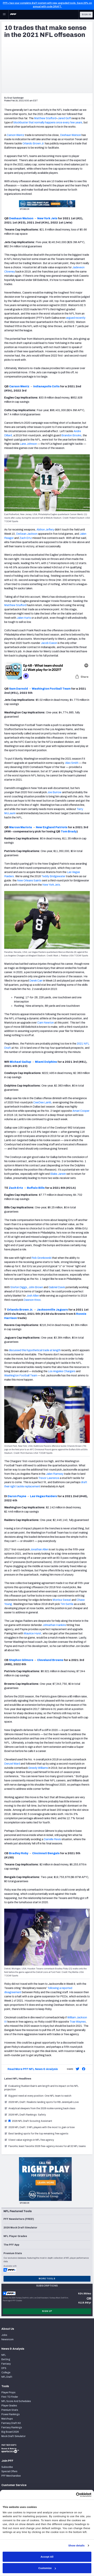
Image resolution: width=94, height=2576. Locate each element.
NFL (3, 2355)
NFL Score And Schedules (16, 2401)
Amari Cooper (80, 1110)
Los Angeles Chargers (61, 1371)
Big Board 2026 (10, 2432)
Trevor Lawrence (48, 1478)
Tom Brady (69, 831)
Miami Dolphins (46, 1061)
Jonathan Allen (39, 1549)
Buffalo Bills (36, 1187)
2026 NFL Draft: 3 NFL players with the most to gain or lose (39, 2127)
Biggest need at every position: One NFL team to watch (37, 2096)
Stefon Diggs (18, 1287)
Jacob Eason (49, 642)
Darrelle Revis (52, 1839)
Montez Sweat (62, 1599)
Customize (47, 2568)
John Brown (35, 1287)
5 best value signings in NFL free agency (29, 2140)
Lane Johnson (28, 443)
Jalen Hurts (24, 617)
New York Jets (47, 218)
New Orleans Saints (29, 880)
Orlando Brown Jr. (33, 143)
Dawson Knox (32, 1299)
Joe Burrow (54, 792)
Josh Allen (32, 1295)
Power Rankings (10, 2414)
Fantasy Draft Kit (11, 2423)
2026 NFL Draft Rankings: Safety (25, 2114)
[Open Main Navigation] (4, 14)
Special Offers (9, 2471)
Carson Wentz (15, 135)
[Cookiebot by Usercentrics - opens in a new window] (76, 2495)
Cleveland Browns (50, 1660)
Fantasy (6, 2363)
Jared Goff (64, 118)
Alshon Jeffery (45, 529)
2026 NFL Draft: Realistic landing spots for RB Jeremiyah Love (41, 2102)
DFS (3, 2368)
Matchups (7, 2418)
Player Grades (9, 2405)
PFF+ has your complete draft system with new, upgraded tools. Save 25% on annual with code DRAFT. (47, 5)
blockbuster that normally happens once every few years (48, 122)
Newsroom (7, 2339)
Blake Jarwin (58, 1173)
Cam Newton (45, 1022)
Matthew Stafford (45, 118)
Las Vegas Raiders (43, 1496)
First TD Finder (9, 2397)
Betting (5, 2359)
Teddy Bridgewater (53, 876)
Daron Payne (17, 1496)
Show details (76, 2545)
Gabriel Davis (57, 1287)
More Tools (47, 2278)
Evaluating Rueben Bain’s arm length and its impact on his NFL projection (41, 2088)
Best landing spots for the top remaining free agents (36, 2133)
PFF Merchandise (11, 2475)
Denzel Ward (12, 1763)
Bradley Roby (18, 1853)
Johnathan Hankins (54, 1625)
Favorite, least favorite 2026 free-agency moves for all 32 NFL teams (45, 2146)
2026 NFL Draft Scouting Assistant (28, 2121)
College (5, 2372)
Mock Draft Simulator (13, 2436)
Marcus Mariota (20, 827)
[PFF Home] (13, 14)
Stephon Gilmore (21, 1660)
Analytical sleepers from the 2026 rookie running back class (39, 2108)
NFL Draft (6, 2377)
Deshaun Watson (70, 135)
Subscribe (7, 2467)
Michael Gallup (20, 1061)
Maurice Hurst (32, 1633)
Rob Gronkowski (41, 1257)
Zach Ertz (25, 537)
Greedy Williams (38, 1767)
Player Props (8, 2392)
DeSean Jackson (26, 533)
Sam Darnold (18, 688)
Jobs (4, 2335)
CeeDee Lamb (42, 1102)
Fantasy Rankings (11, 2427)
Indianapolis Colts (46, 386)
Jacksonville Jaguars (52, 1309)
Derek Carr (36, 980)
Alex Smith (71, 762)
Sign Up (47, 2311)
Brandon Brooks (71, 435)
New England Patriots (51, 827)
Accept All (47, 2556)
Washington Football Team (51, 688)
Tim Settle (66, 1604)
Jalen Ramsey (54, 1473)
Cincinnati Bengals (46, 1853)
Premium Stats (9, 2410)
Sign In (86, 14)
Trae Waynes (78, 2021)
